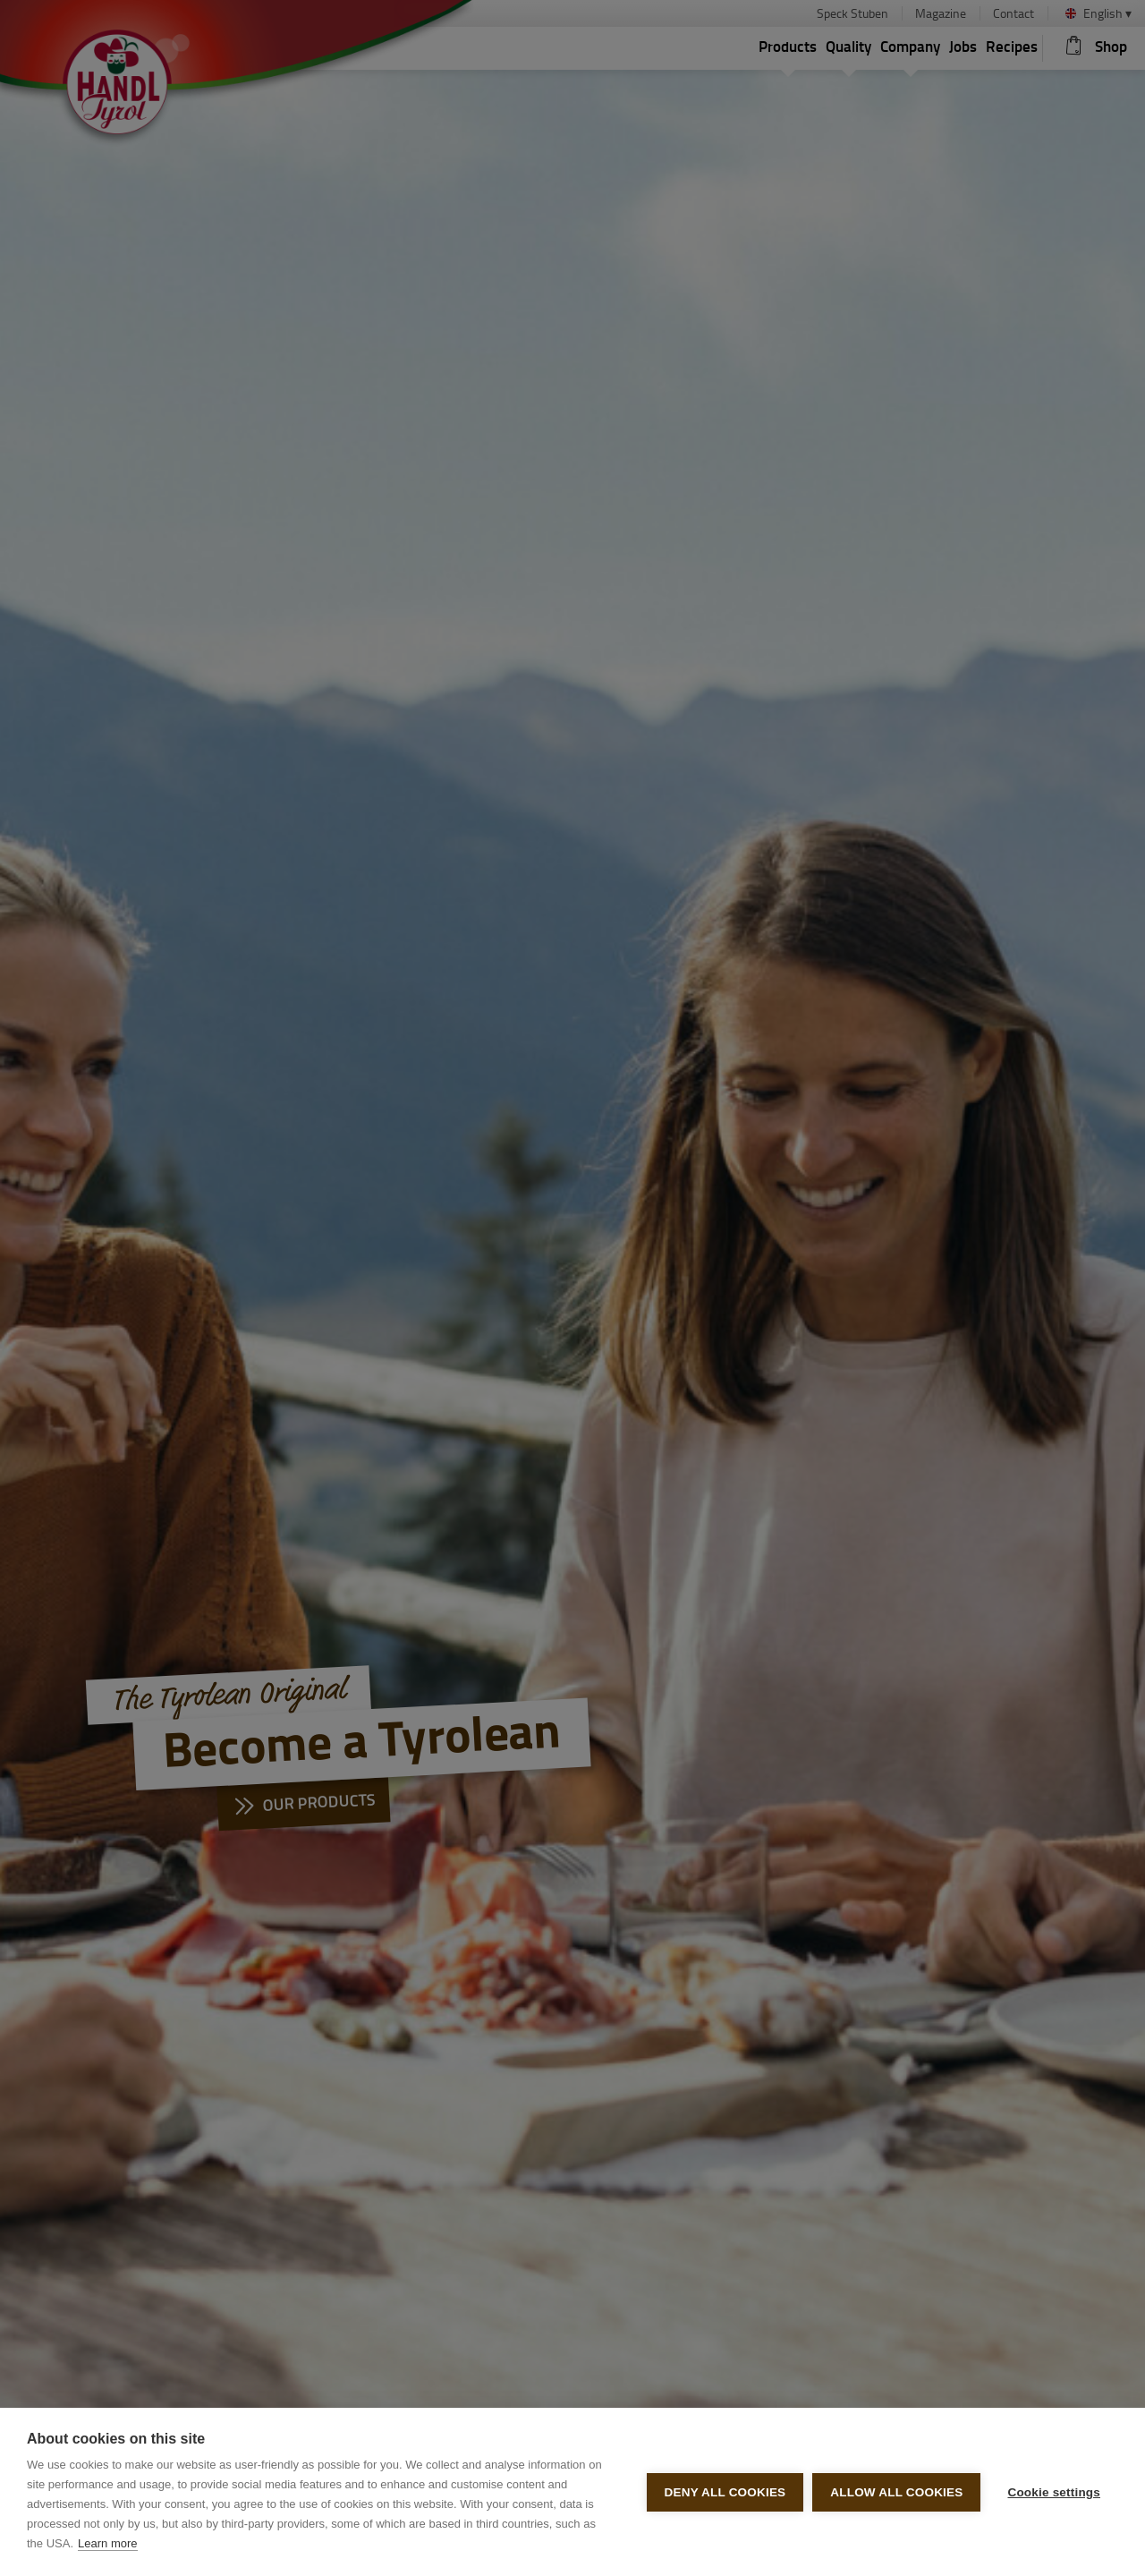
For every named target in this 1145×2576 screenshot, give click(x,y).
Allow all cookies (896, 2492)
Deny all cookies (725, 2492)
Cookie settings (1053, 2492)
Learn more (107, 2543)
